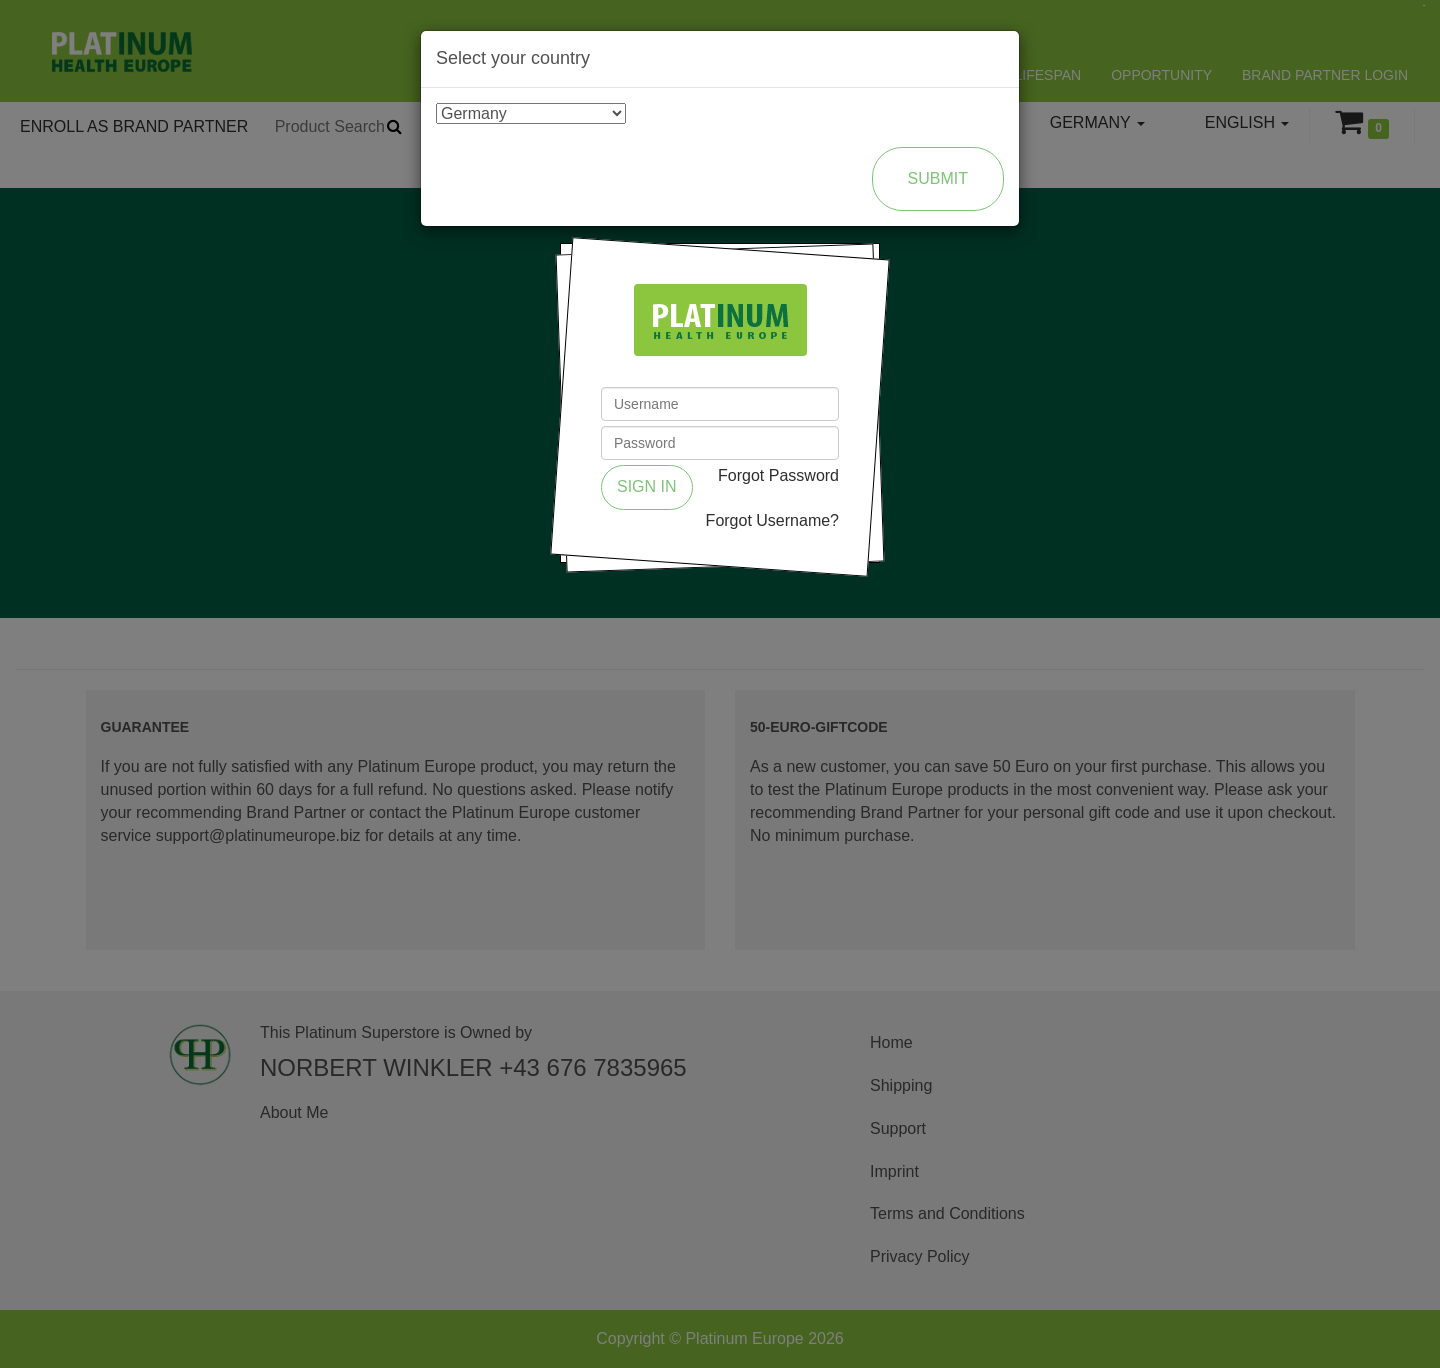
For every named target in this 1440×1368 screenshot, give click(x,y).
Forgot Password (778, 475)
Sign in (647, 486)
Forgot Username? (772, 520)
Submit (938, 178)
